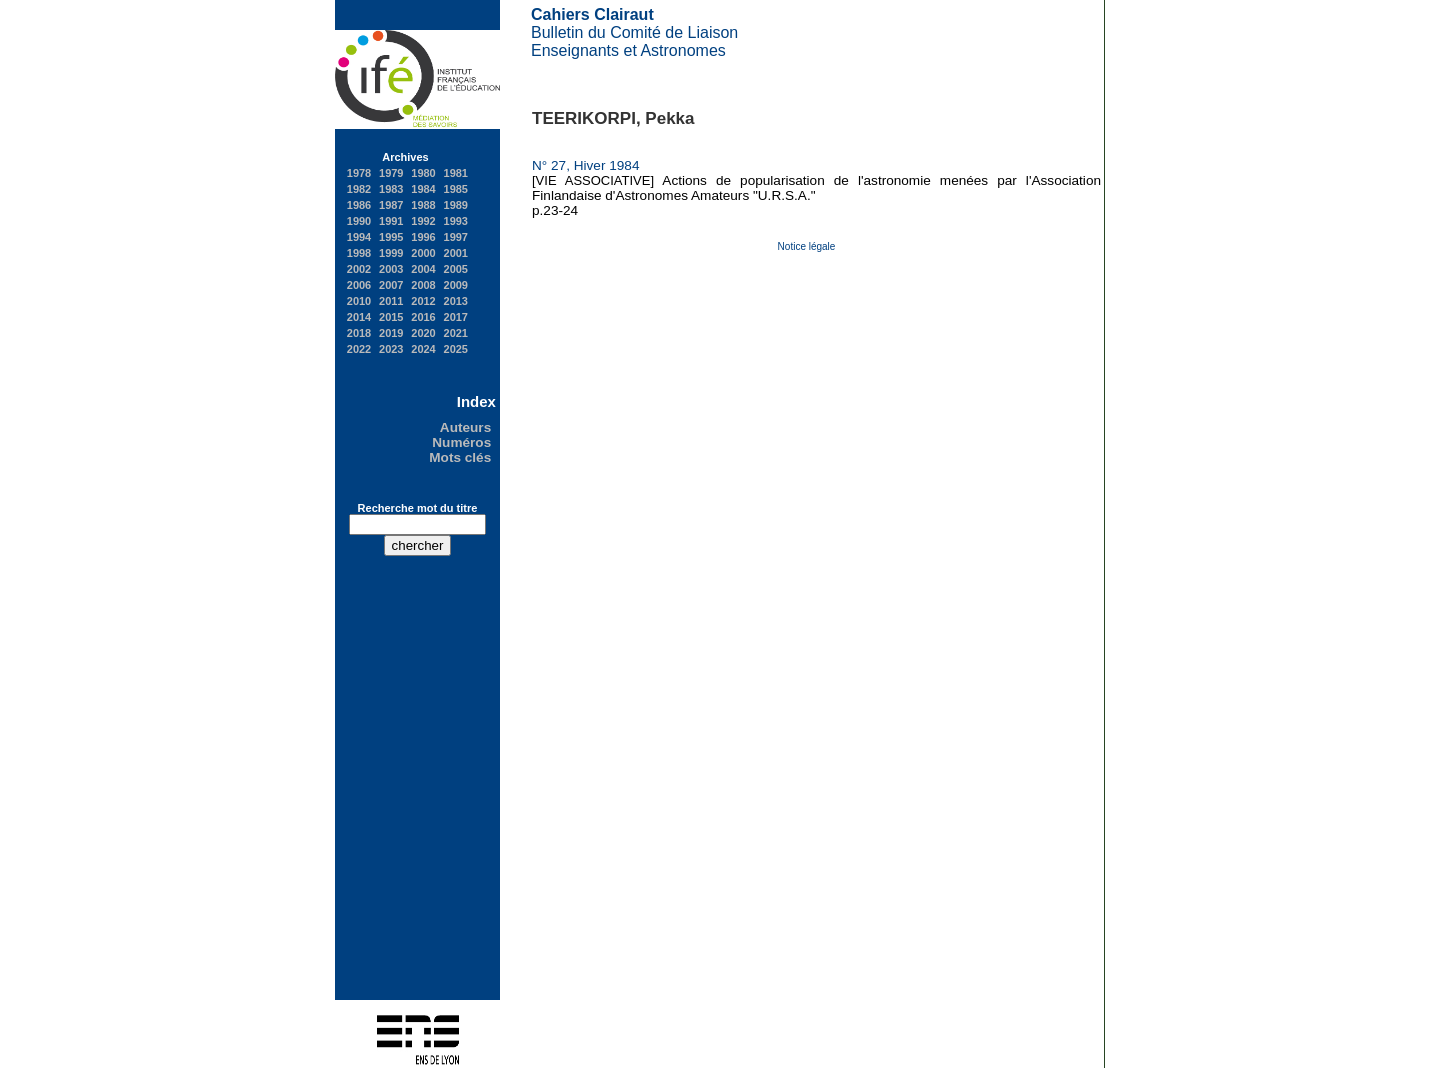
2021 (456, 333)
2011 (391, 301)
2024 (423, 349)
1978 (359, 173)
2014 (359, 317)
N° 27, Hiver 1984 (589, 165)
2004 (423, 269)
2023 (391, 349)
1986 (359, 205)
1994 (359, 237)
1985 (456, 189)
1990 (359, 221)
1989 (456, 205)
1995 (391, 237)
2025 (456, 349)
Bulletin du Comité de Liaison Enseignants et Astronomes (634, 32)
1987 (391, 205)
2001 (456, 253)
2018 (359, 333)
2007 (391, 285)
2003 (391, 269)
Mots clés (462, 457)
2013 (456, 301)
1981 (456, 173)
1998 (359, 253)
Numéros (463, 442)
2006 (359, 285)
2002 (359, 269)
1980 (423, 173)
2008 (423, 285)
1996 (423, 237)
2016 (423, 317)
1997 (456, 237)
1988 (423, 205)
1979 (391, 173)
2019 (391, 333)
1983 (391, 189)
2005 (456, 269)
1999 (391, 253)
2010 (359, 301)
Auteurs (467, 427)
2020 (423, 333)
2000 (423, 253)
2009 (456, 285)
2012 (423, 301)
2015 (391, 317)
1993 (456, 221)
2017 (456, 317)
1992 (423, 221)
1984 (423, 189)
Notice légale (807, 246)
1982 (359, 189)
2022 (359, 349)
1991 (391, 221)
